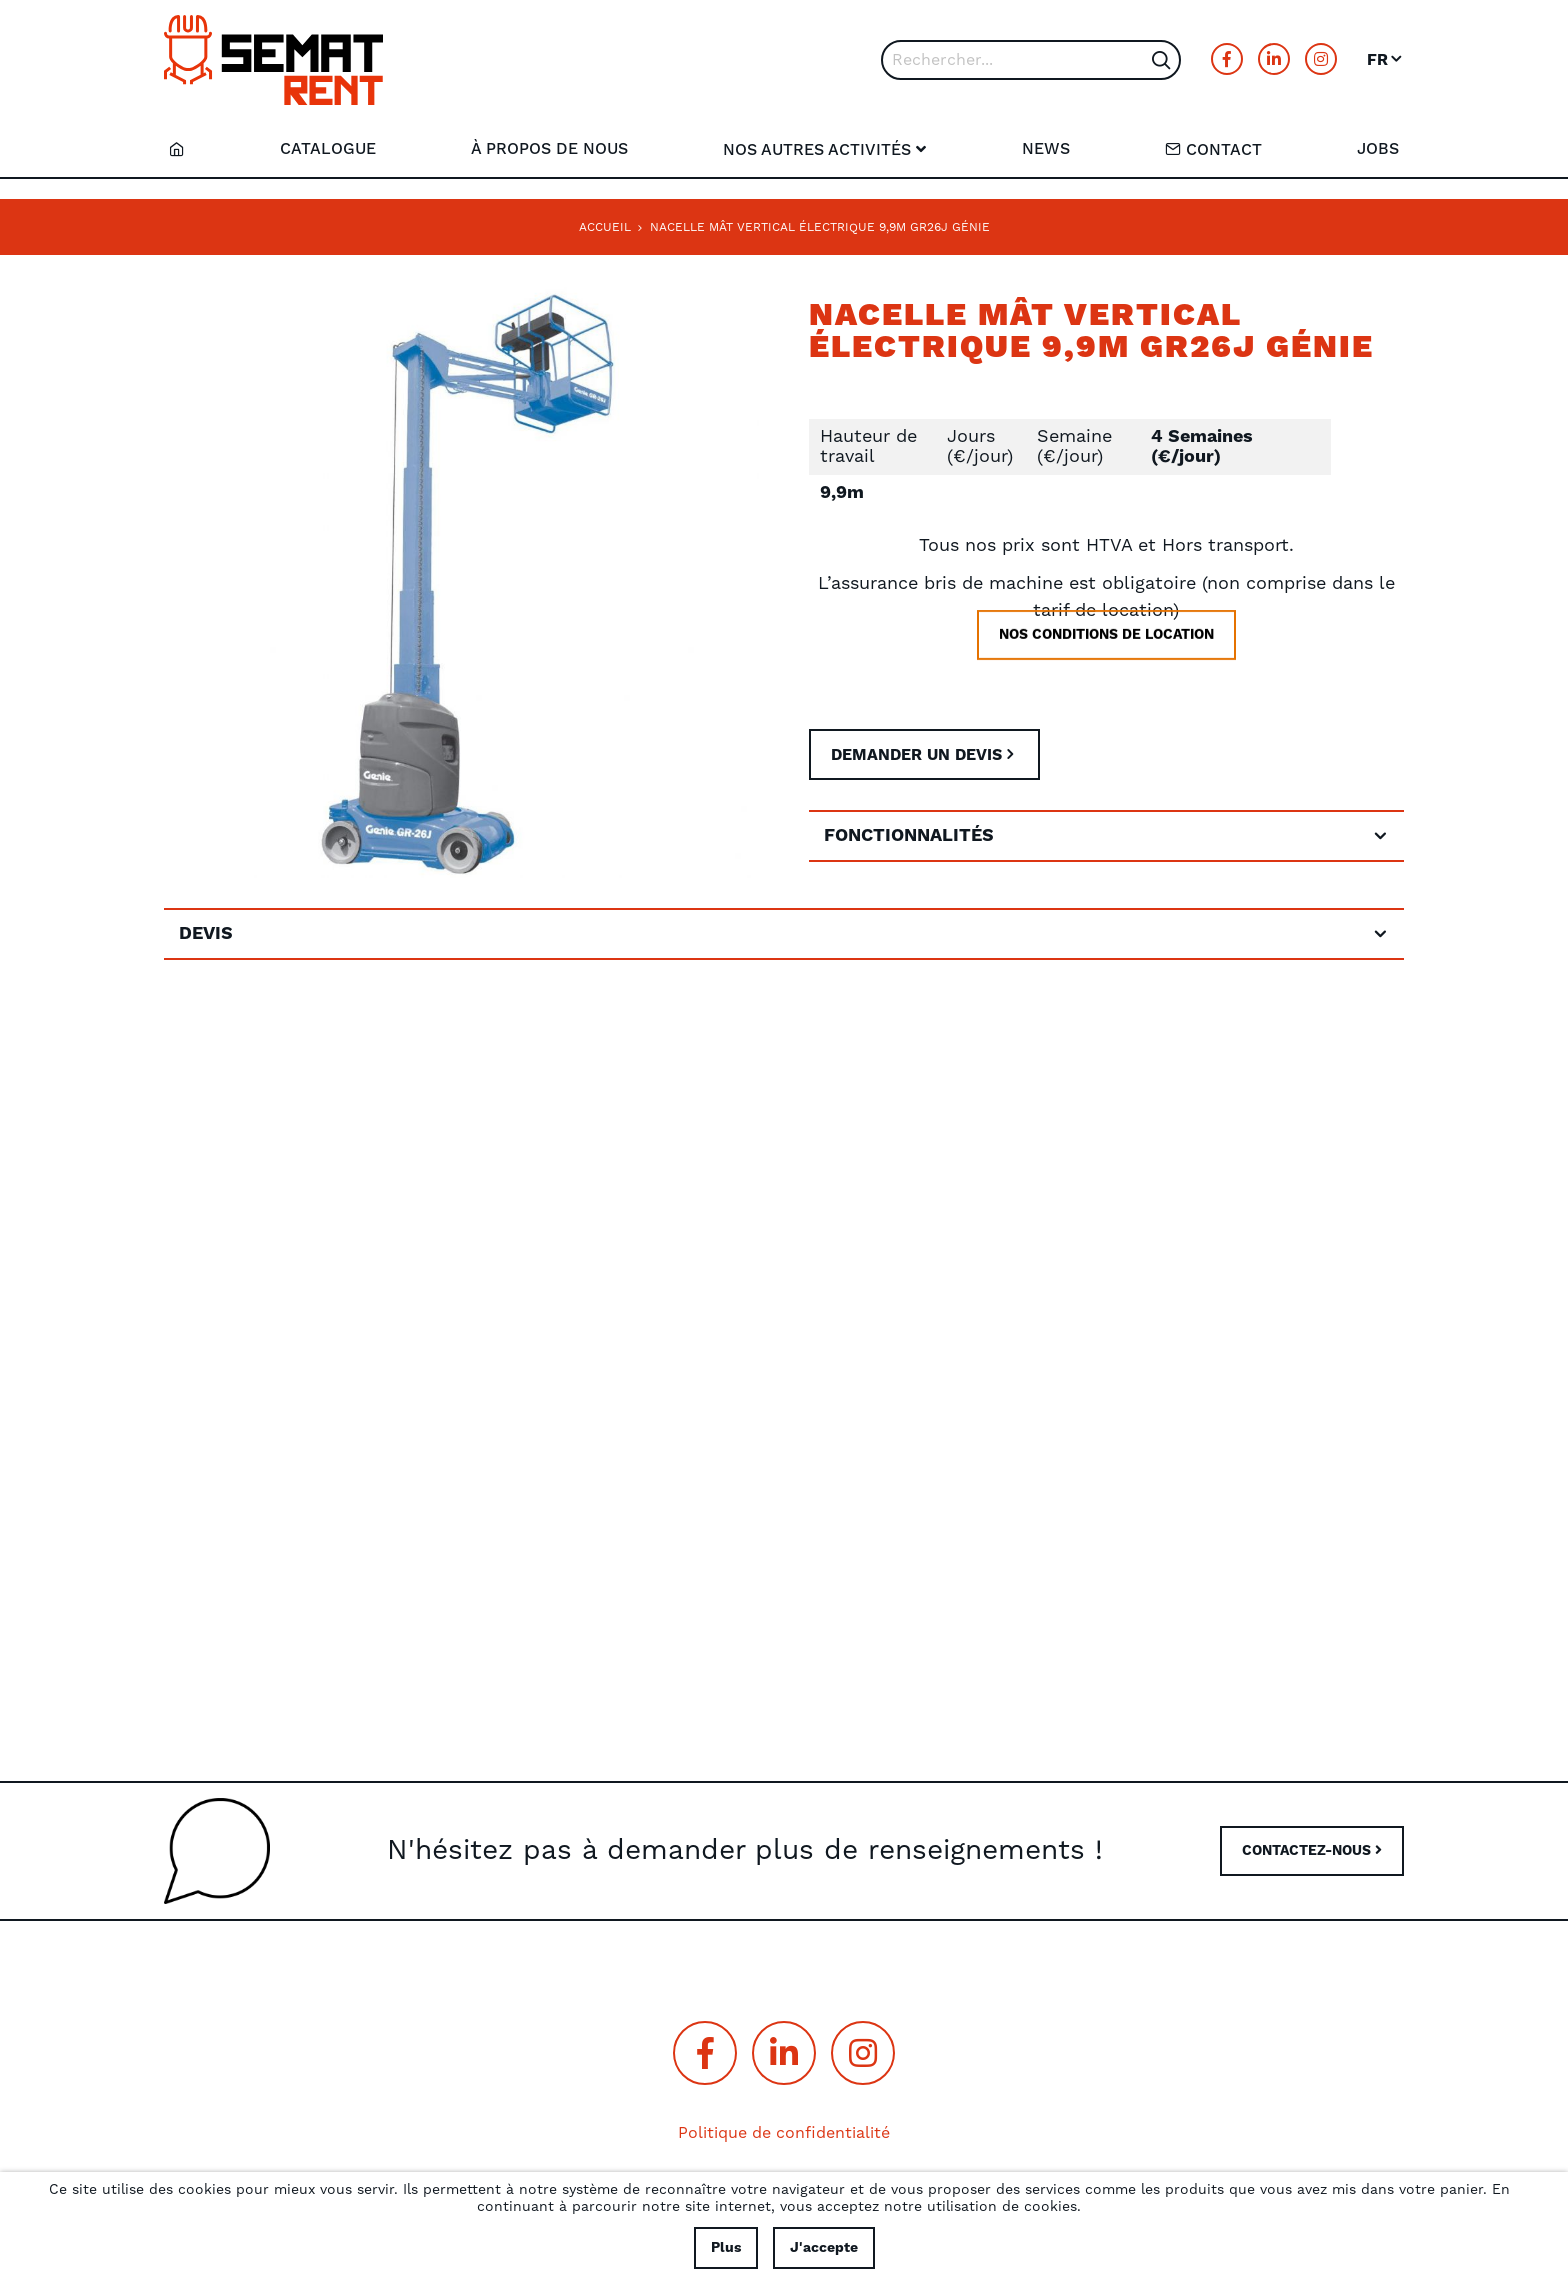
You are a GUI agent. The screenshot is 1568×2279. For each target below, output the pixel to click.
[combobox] (1031, 60)
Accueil (605, 227)
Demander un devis (916, 755)
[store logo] (273, 60)
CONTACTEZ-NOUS (1312, 1851)
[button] (1385, 60)
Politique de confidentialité (784, 2133)
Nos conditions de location (1106, 664)
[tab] (1106, 836)
